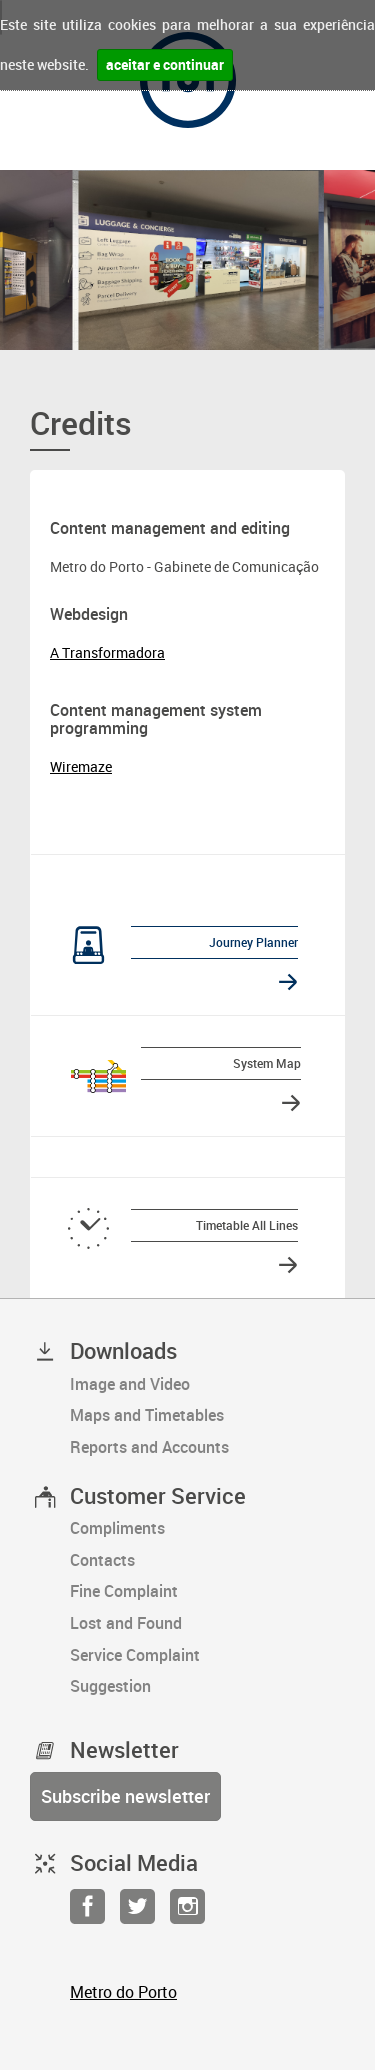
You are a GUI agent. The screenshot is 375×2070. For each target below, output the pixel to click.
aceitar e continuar (165, 64)
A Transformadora (107, 652)
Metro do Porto (123, 1992)
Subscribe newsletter (125, 1796)
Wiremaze (81, 766)
